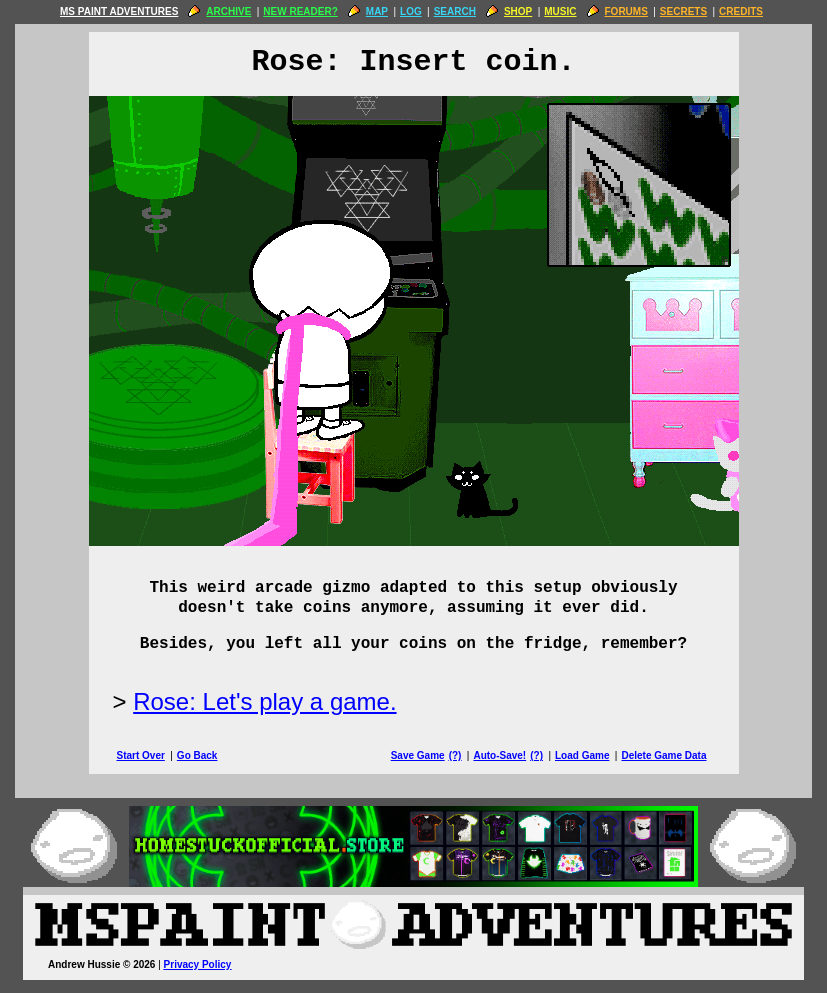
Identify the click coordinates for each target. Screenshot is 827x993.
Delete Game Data (663, 755)
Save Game (418, 755)
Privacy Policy (198, 964)
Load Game (582, 755)
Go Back (197, 755)
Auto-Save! (499, 755)
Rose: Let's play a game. (264, 701)
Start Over (141, 755)
